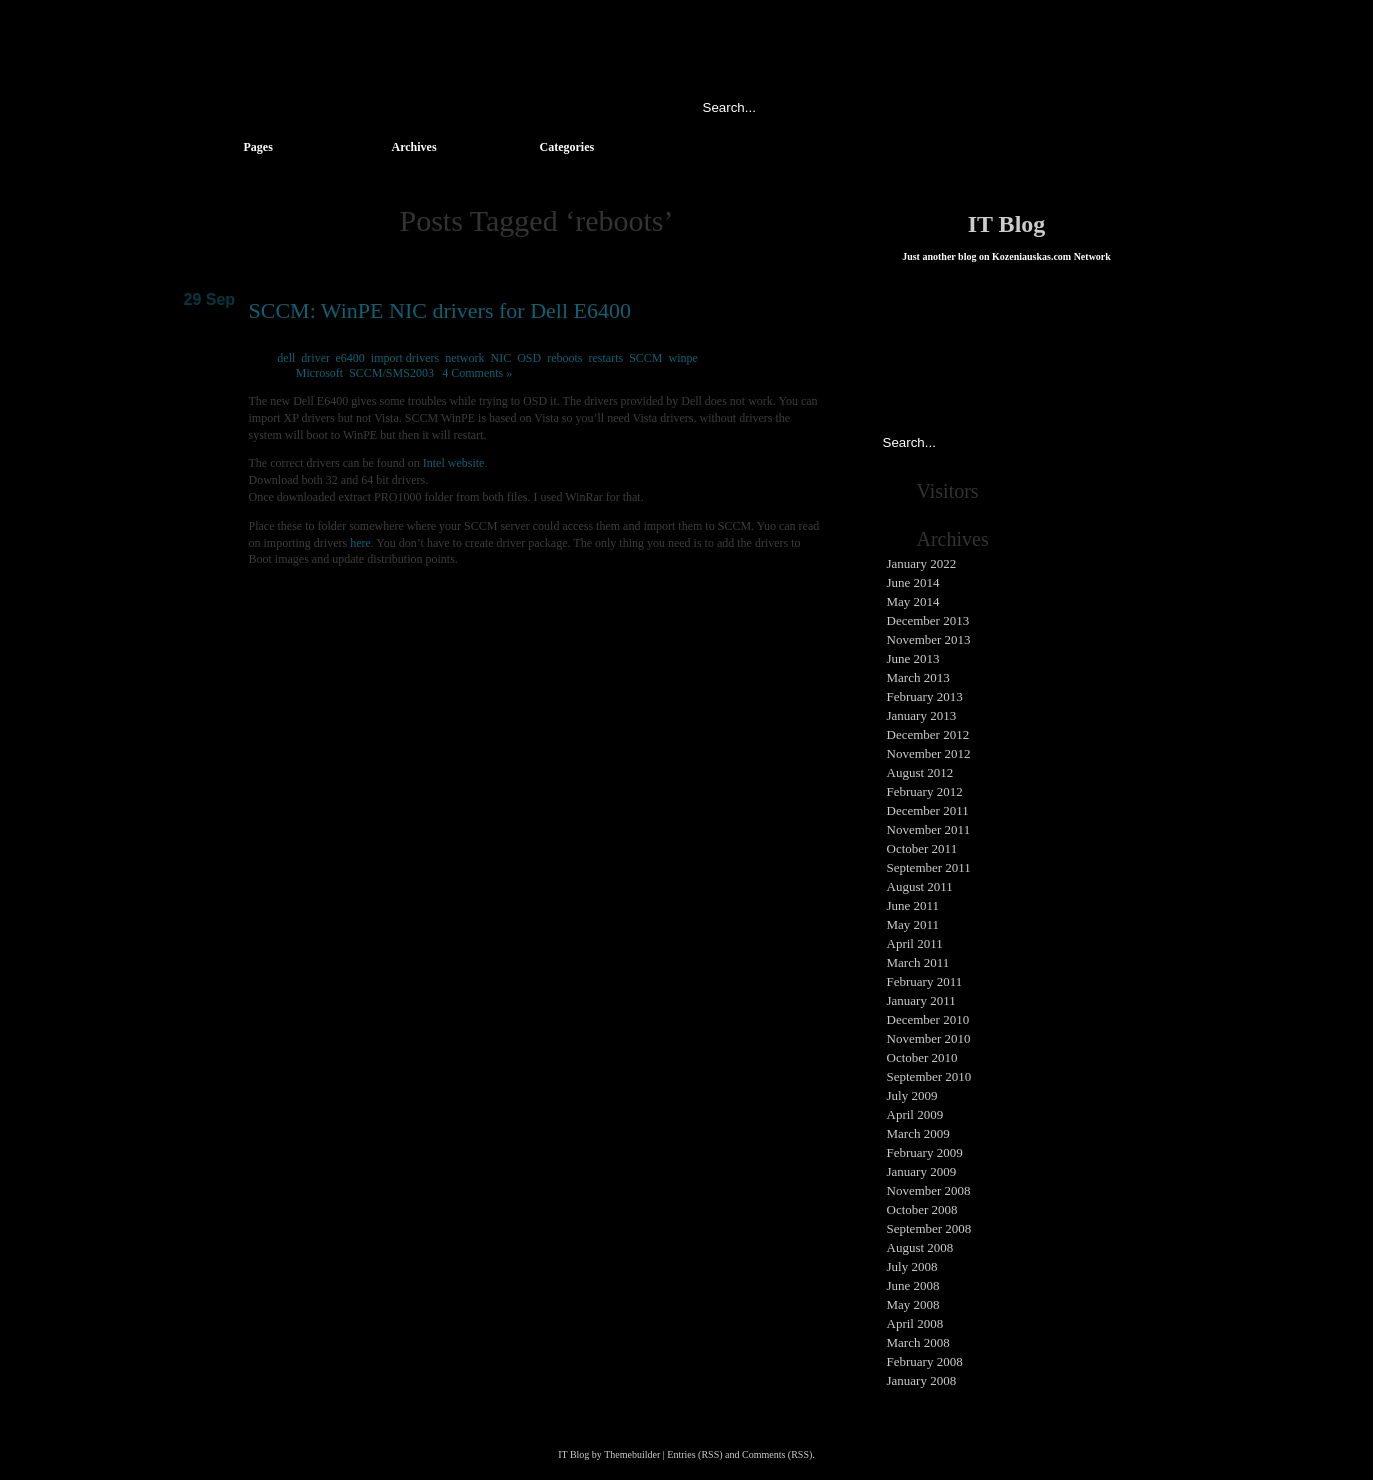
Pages (258, 147)
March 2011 (918, 962)
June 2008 (913, 1285)
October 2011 (922, 848)
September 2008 (929, 1228)
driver (315, 358)
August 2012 (920, 772)
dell (286, 358)
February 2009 (925, 1152)
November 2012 (929, 753)
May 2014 (913, 601)
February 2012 (925, 791)
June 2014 (913, 582)
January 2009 (922, 1171)
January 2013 (922, 715)
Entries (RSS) (694, 1454)
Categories (567, 147)
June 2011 (913, 905)
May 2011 (913, 924)
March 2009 (918, 1133)
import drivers (405, 358)
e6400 (350, 358)
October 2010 (922, 1057)
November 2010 (929, 1038)
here (360, 543)
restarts (606, 358)
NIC (500, 358)
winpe (683, 358)
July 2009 (912, 1095)
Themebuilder (632, 1454)
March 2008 (918, 1342)
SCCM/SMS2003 (391, 373)
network (464, 358)
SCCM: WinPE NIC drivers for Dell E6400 (440, 310)
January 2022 (922, 563)
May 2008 (913, 1304)
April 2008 (915, 1323)
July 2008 (912, 1266)
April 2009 (915, 1114)
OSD (529, 358)
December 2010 (928, 1019)
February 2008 (925, 1361)
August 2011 (920, 886)
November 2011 (929, 829)
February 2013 (925, 696)
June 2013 (913, 658)
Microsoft (319, 373)
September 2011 (929, 867)
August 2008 (920, 1247)
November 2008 (929, 1190)
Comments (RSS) (777, 1454)
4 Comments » (477, 373)
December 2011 (928, 810)
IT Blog (1007, 224)
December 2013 (928, 620)
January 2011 (921, 1000)
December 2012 (928, 734)
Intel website (454, 463)
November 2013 (929, 639)
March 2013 (918, 677)
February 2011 (925, 981)
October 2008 (922, 1209)
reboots (564, 358)
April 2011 (915, 943)
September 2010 (929, 1076)
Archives (414, 147)
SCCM (645, 358)
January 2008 (922, 1380)
